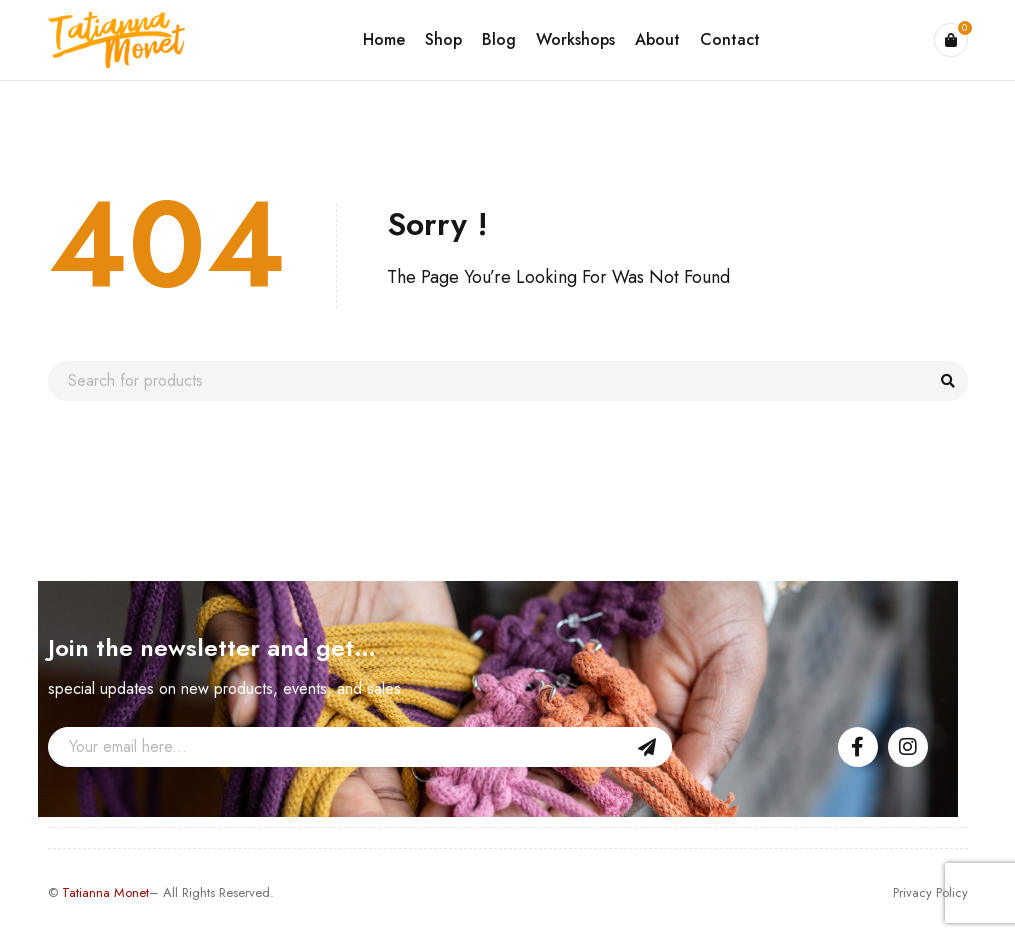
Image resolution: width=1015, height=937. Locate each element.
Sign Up (647, 747)
